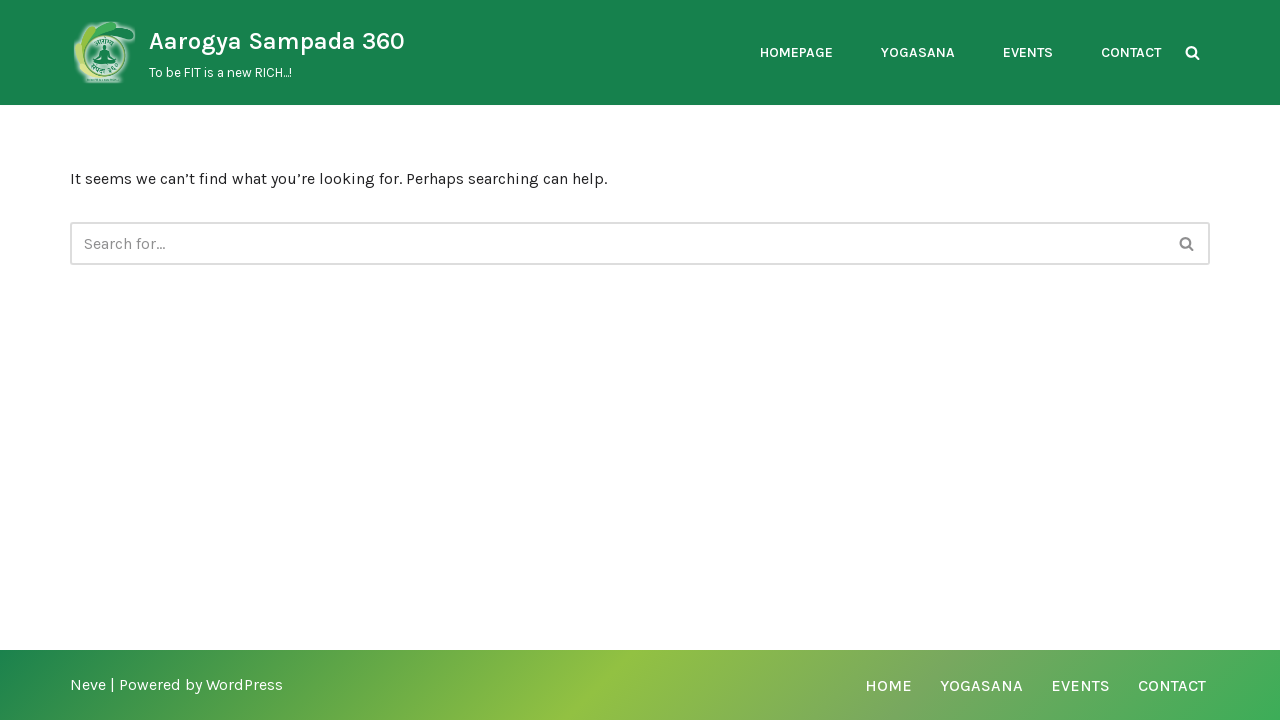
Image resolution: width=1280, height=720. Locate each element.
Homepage (796, 52)
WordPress (244, 684)
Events (1028, 52)
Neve (88, 684)
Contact (1131, 52)
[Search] (1192, 52)
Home (888, 685)
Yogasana (918, 52)
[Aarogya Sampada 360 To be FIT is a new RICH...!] (237, 52)
